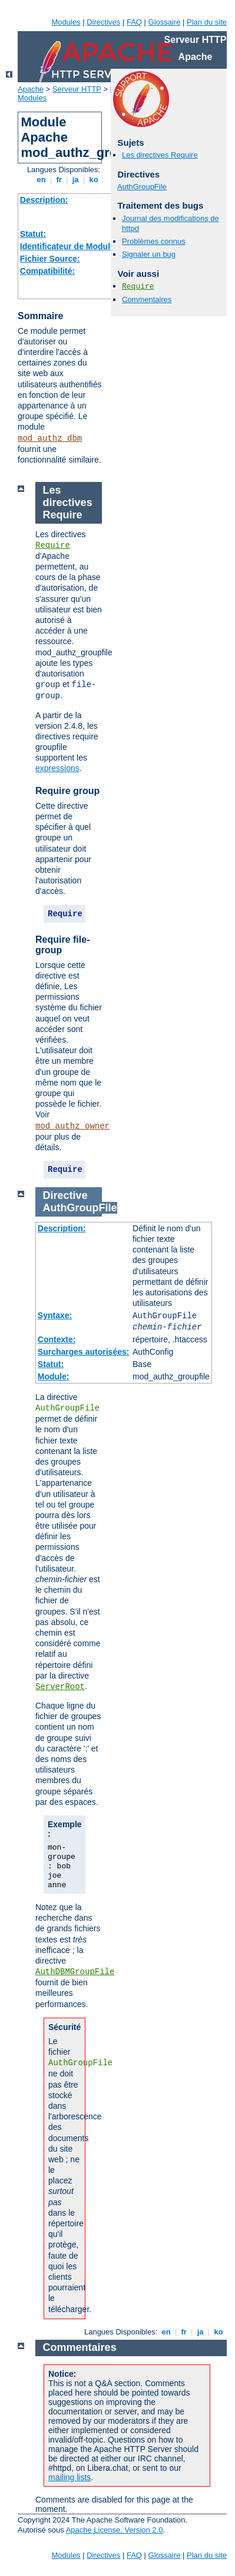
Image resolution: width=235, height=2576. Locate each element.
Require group (67, 791)
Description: (44, 200)
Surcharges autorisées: (84, 1351)
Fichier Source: (50, 258)
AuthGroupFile (142, 186)
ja (75, 179)
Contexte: (57, 1339)
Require (138, 286)
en (41, 179)
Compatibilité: (47, 271)
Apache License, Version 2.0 (114, 2529)
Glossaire (164, 22)
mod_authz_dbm (50, 438)
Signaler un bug (149, 254)
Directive (65, 1195)
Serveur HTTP (76, 89)
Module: (53, 1376)
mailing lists (69, 2477)
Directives (103, 22)
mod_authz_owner (72, 1126)
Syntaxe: (55, 1315)
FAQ (134, 22)
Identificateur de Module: (69, 246)
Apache (31, 89)
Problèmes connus (154, 241)
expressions (57, 768)
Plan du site (207, 22)
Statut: (33, 234)
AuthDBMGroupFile (74, 1972)
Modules (65, 22)
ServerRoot (60, 1686)
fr (59, 179)
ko (93, 179)
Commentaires (147, 299)
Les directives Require (160, 154)
